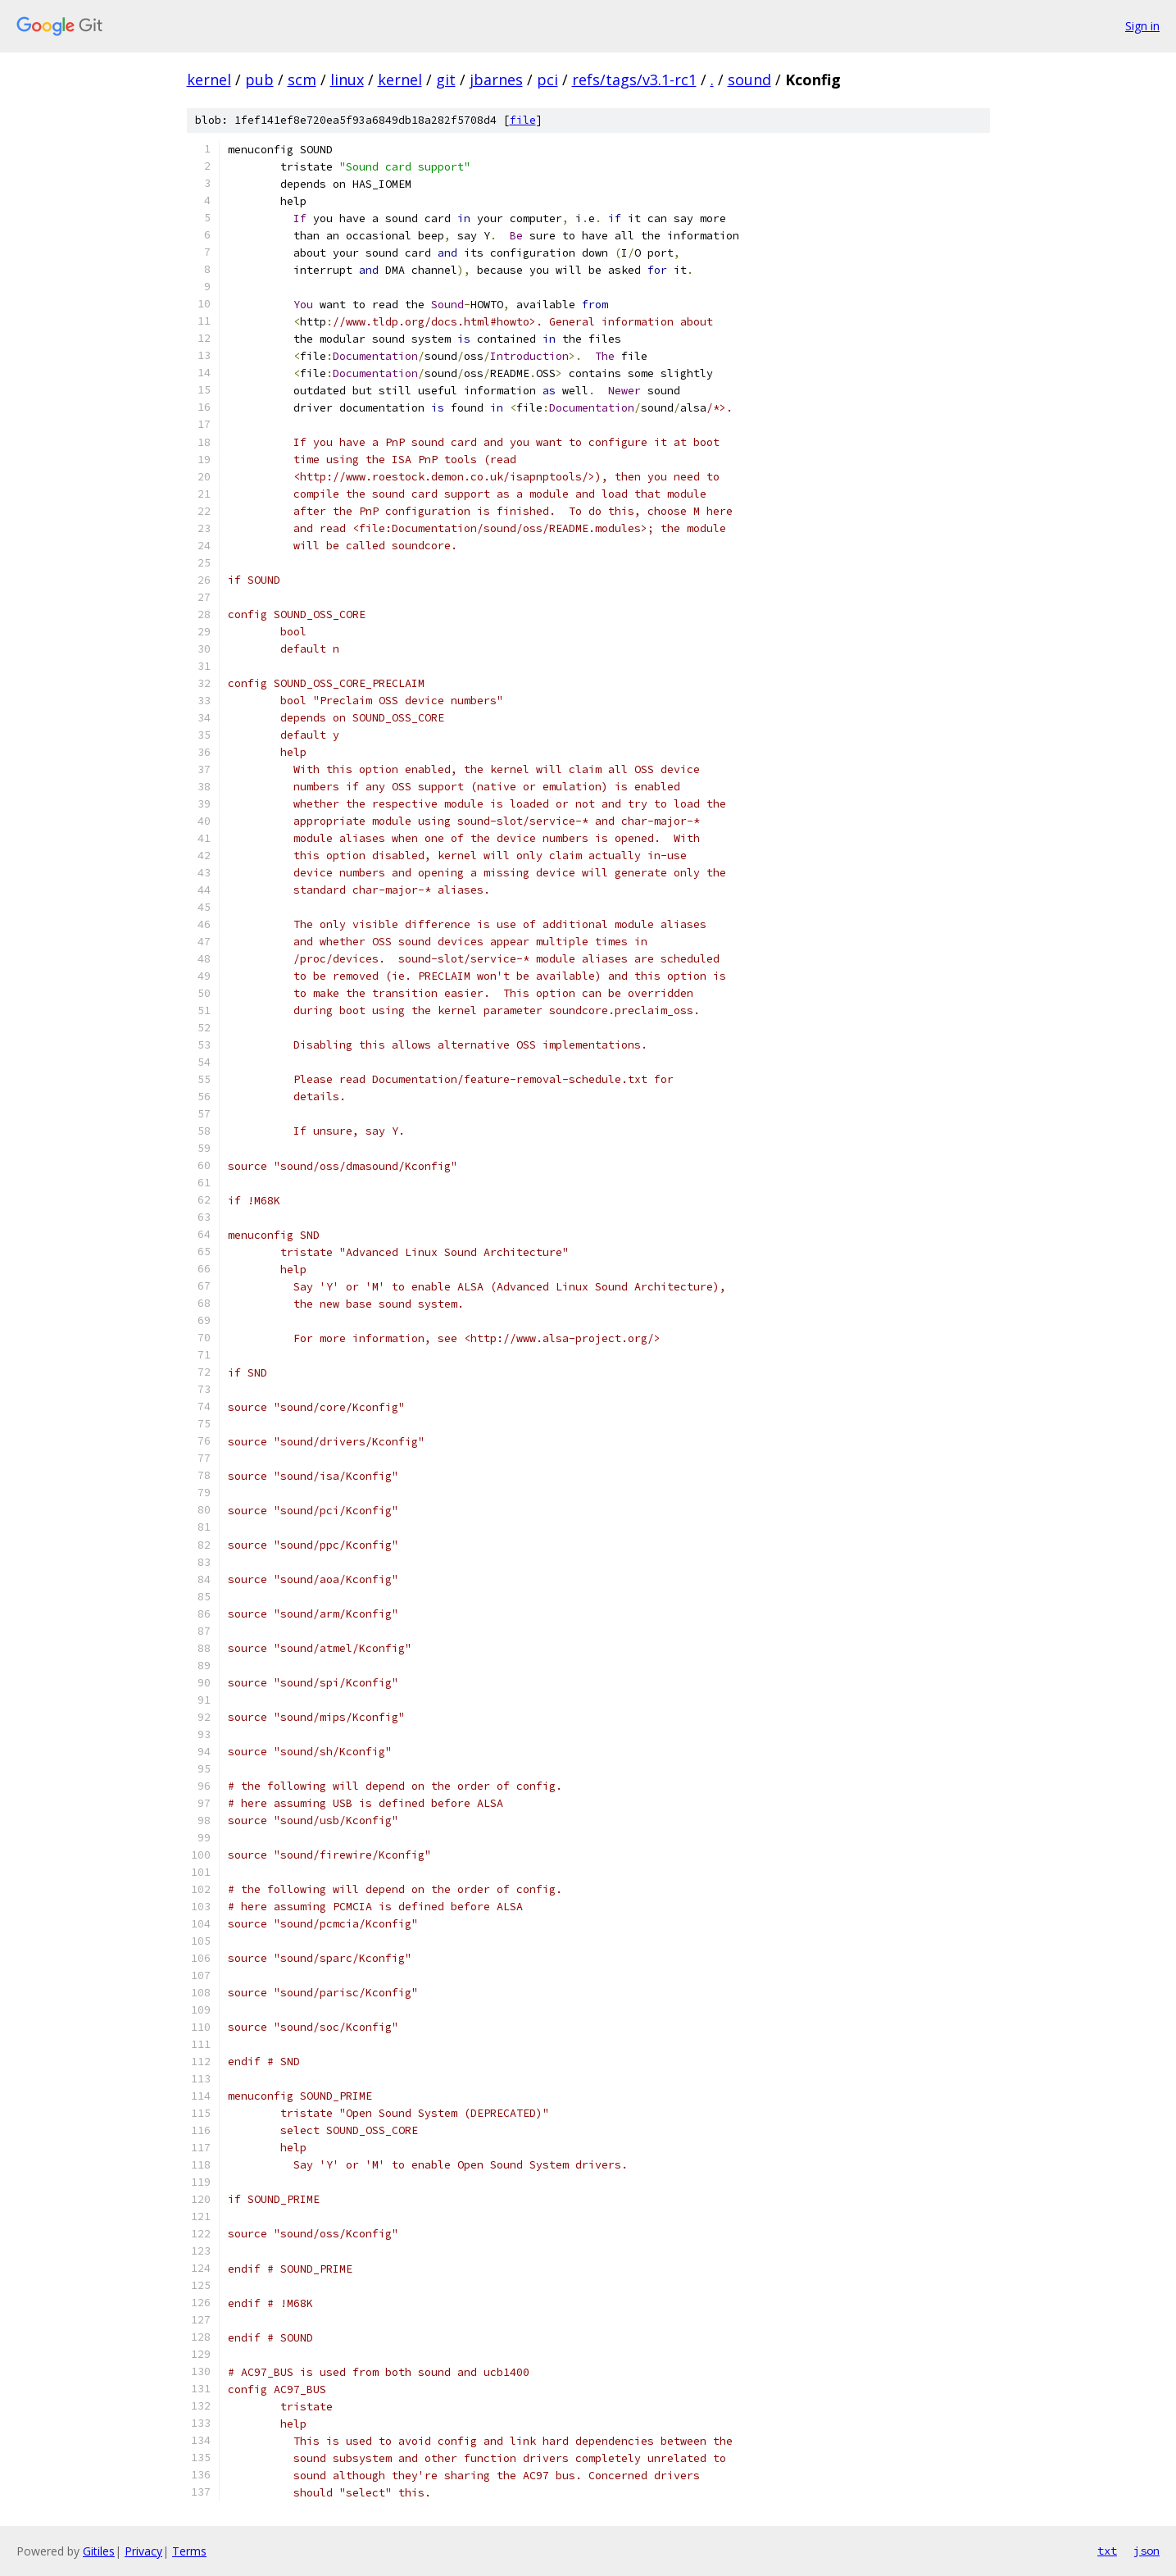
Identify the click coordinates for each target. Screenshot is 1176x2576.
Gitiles (99, 2551)
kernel (209, 79)
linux (347, 79)
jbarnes (496, 79)
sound (749, 79)
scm (302, 79)
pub (259, 79)
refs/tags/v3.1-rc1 (634, 79)
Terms (189, 2551)
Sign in (1142, 26)
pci (547, 79)
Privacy (143, 2551)
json (1146, 2550)
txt (1107, 2550)
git (446, 79)
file (523, 120)
